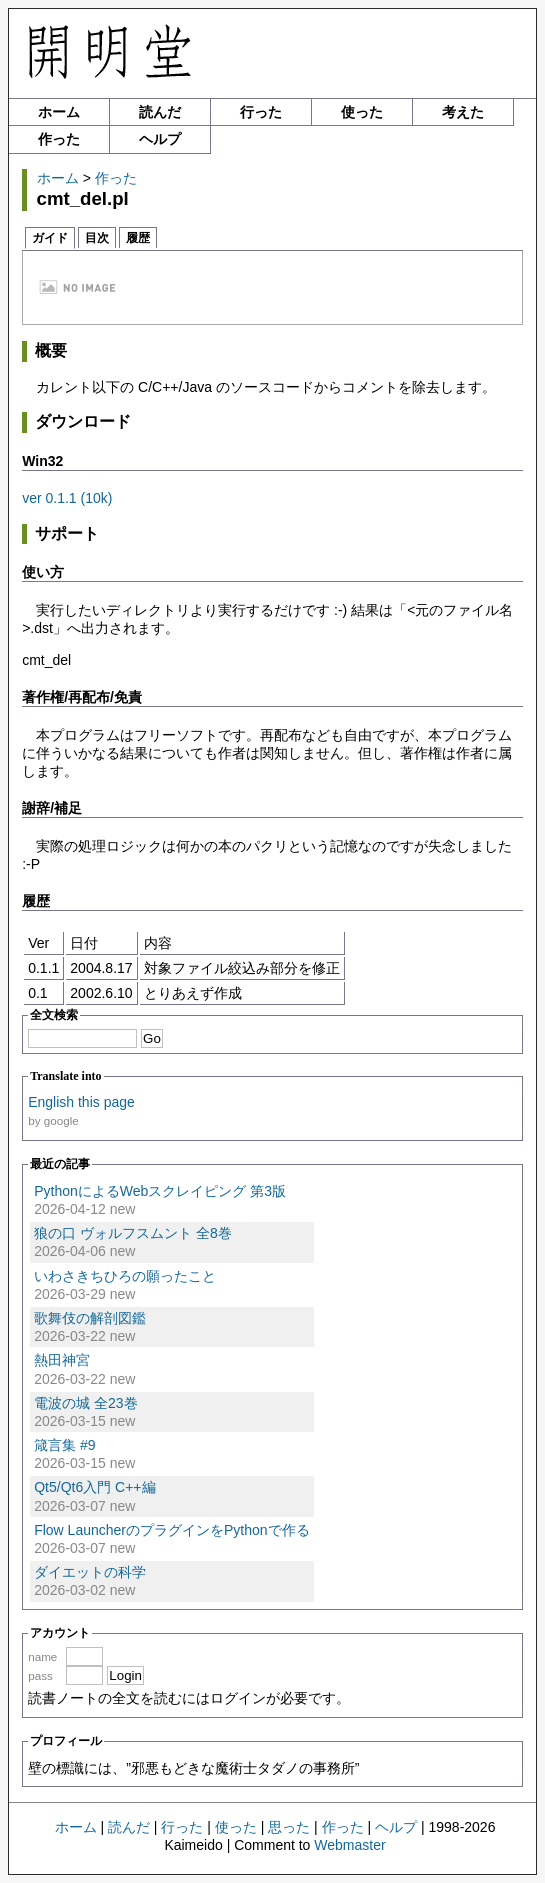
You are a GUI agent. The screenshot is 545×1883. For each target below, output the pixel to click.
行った (261, 112)
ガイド (50, 238)
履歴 (138, 238)
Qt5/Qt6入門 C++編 (94, 1487)
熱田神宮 (62, 1360)
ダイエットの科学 (90, 1572)
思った (289, 1827)
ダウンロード (83, 421)
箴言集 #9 (64, 1445)
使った (362, 112)
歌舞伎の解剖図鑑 (90, 1318)
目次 (97, 238)
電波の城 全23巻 (85, 1403)
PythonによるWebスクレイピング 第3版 (160, 1191)
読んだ (160, 112)
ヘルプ (160, 139)
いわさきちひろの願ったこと (125, 1276)
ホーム (59, 112)
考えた (463, 112)
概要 (51, 350)
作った (59, 139)
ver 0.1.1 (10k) (67, 498)
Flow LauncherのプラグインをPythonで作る (171, 1530)
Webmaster (349, 1845)
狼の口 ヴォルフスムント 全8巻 (133, 1233)
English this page (81, 1102)
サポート (67, 533)
